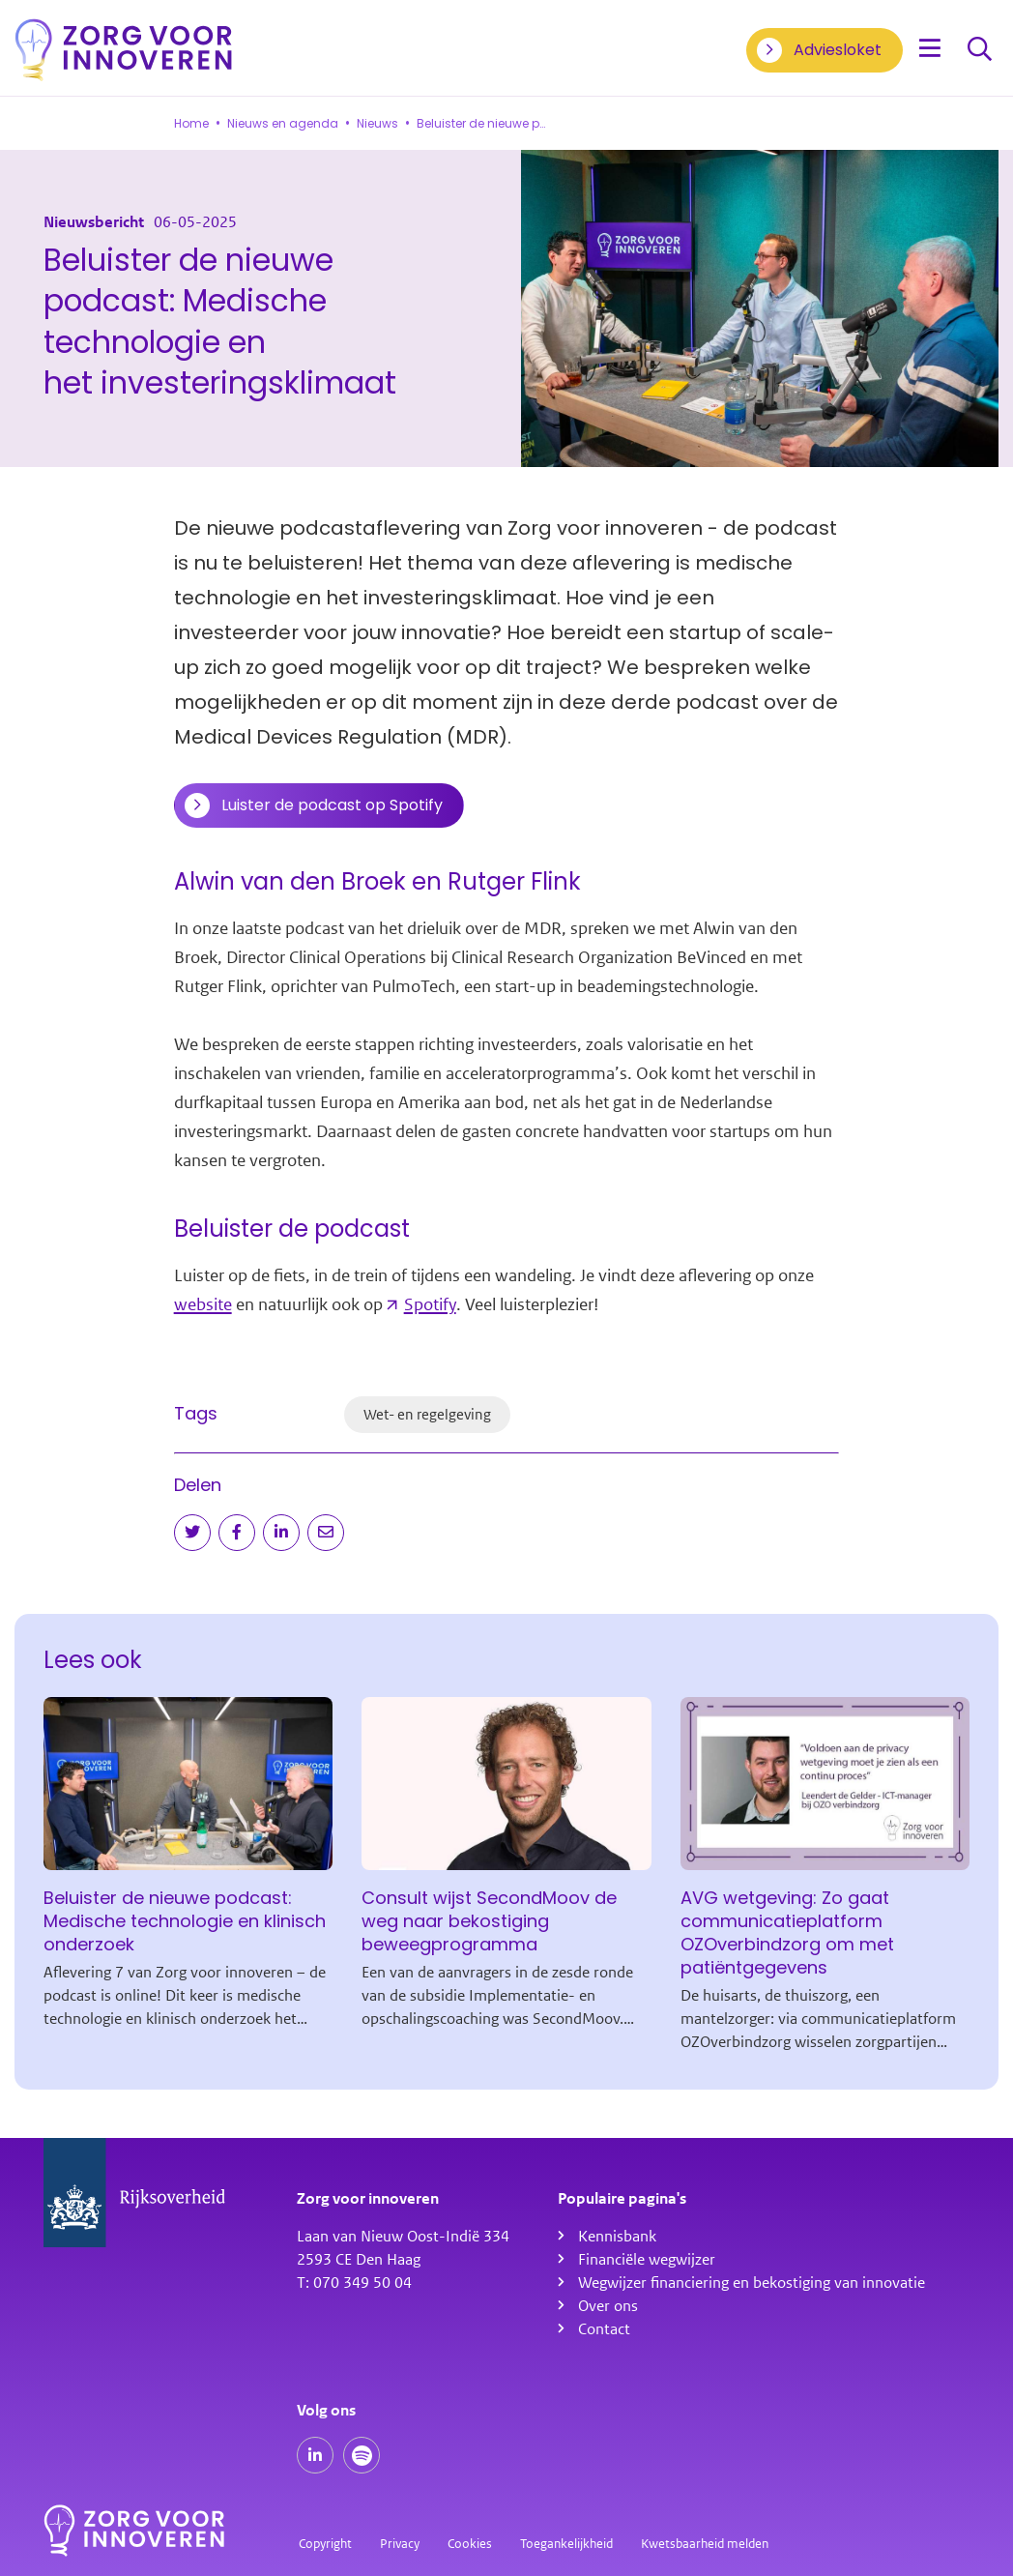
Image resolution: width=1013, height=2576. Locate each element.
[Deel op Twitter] (192, 1532)
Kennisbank (617, 2236)
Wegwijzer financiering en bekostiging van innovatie (751, 2283)
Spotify (430, 1304)
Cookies (470, 2543)
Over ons (608, 2306)
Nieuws (377, 124)
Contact (604, 2329)
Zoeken (980, 50)
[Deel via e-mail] (325, 1532)
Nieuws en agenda (282, 124)
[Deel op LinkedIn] (281, 1532)
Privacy (400, 2543)
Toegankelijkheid (566, 2543)
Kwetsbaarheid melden (704, 2543)
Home (191, 124)
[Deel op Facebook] (236, 1532)
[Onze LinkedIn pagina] (315, 2455)
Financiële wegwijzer (646, 2259)
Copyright (325, 2543)
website (203, 1304)
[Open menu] (929, 50)
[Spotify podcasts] (361, 2455)
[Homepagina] (123, 49)
